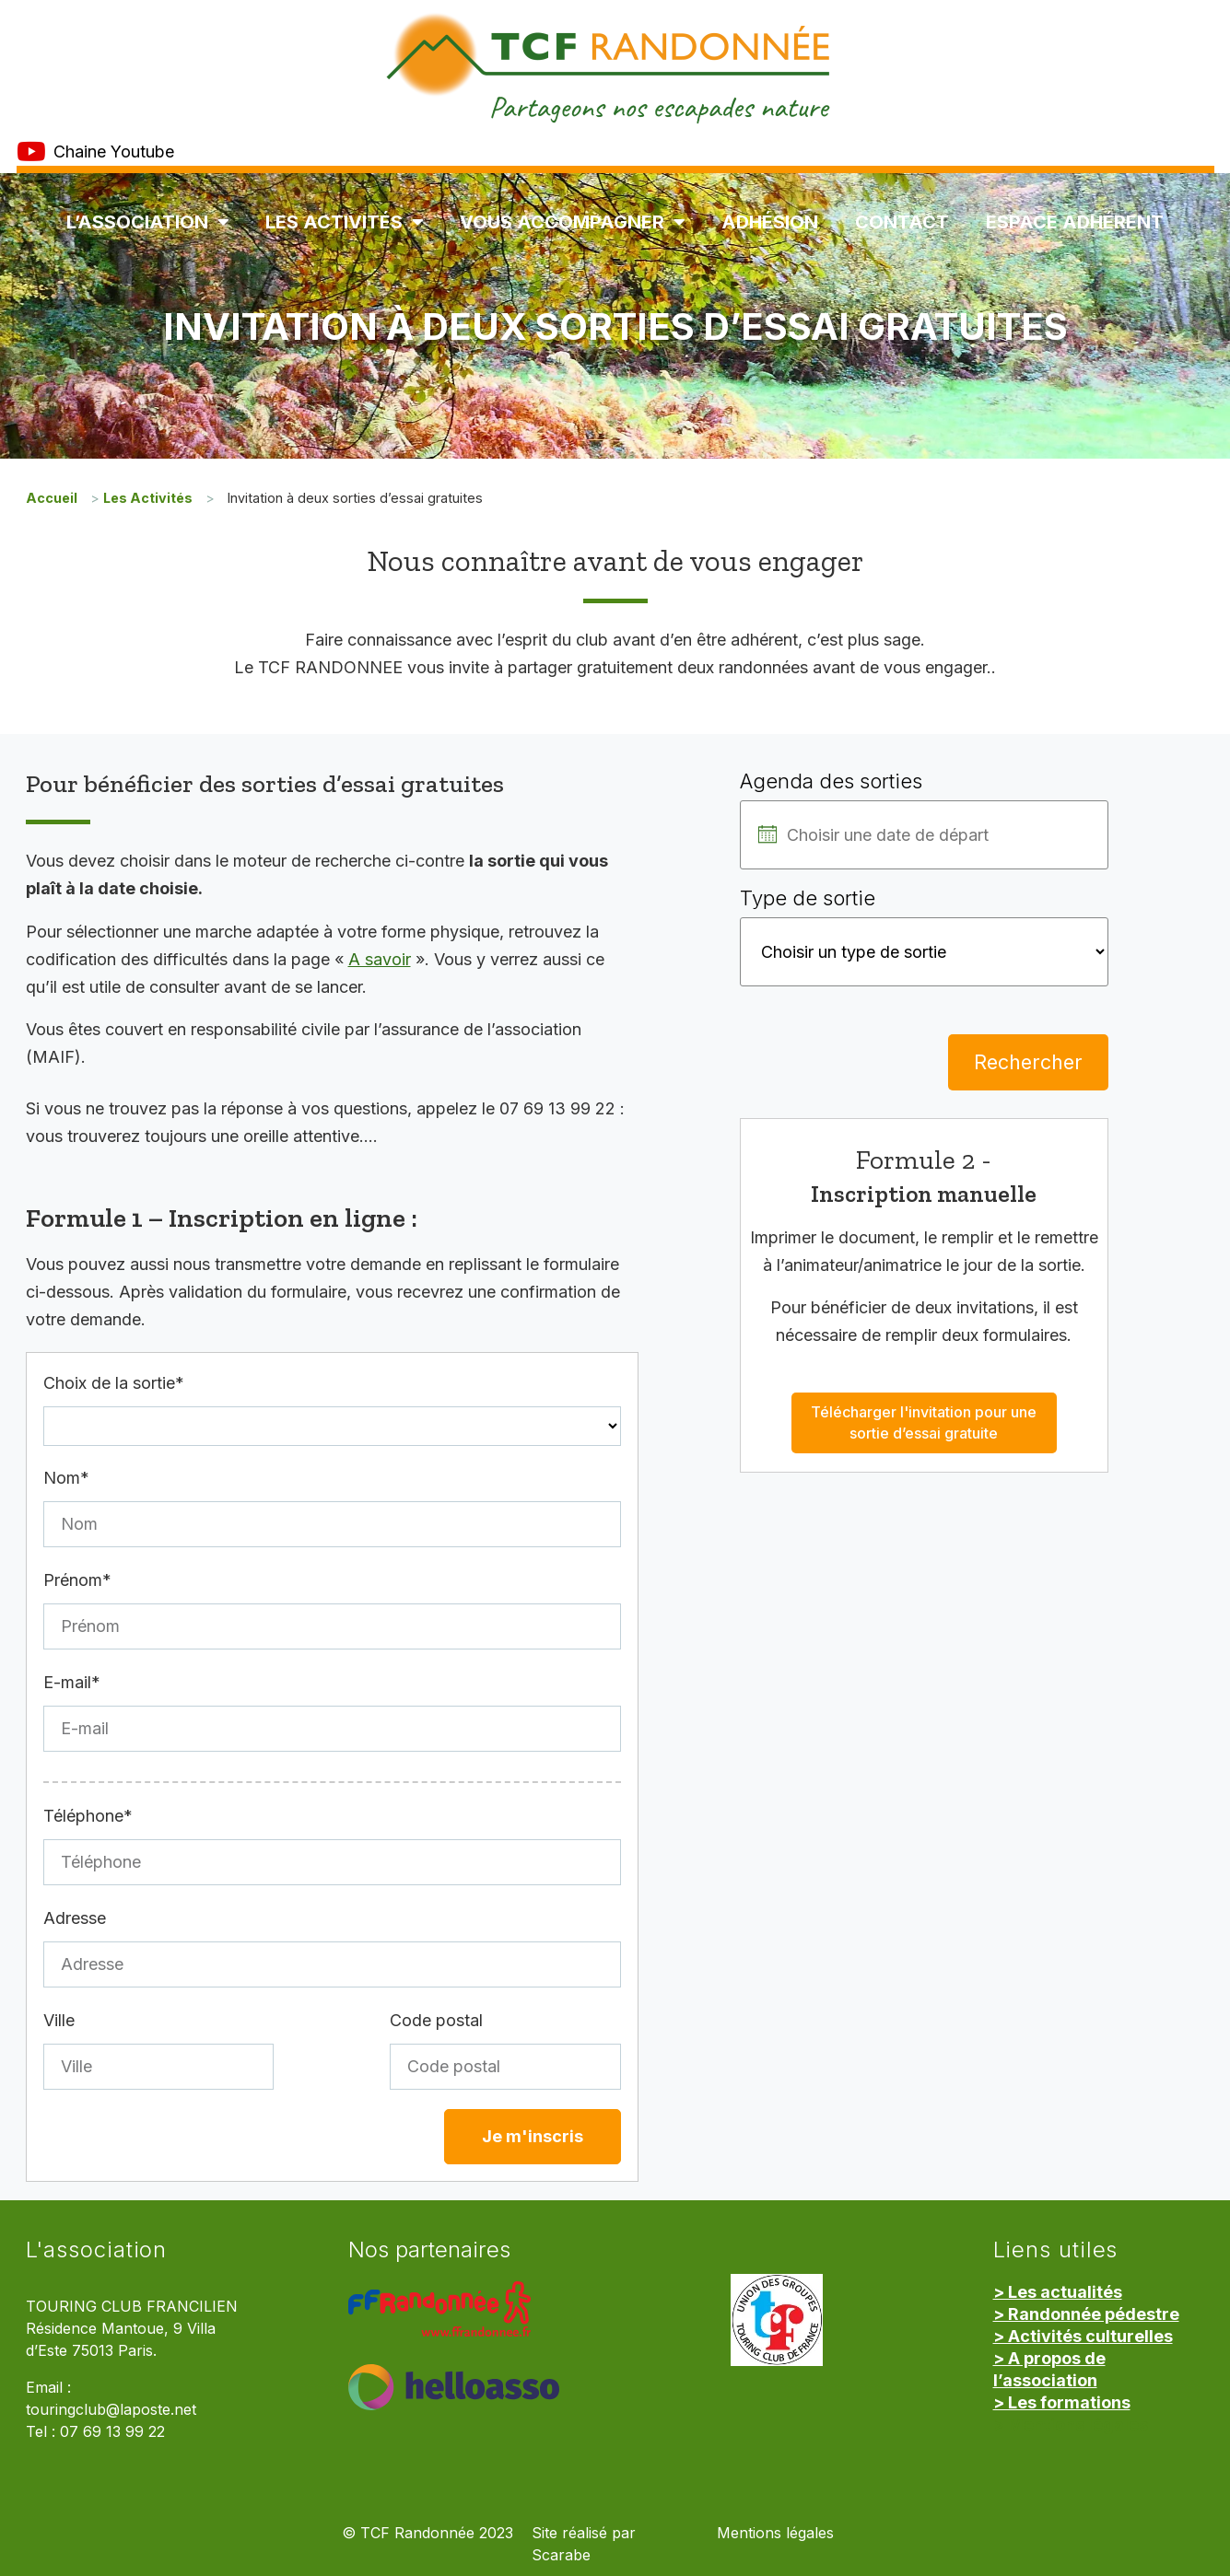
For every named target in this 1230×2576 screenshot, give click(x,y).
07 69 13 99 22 (112, 2432)
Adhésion (769, 222)
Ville (59, 2020)
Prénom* (77, 1580)
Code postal (436, 2020)
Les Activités (344, 222)
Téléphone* (88, 1815)
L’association (147, 222)
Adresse (74, 1918)
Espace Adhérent (1075, 222)
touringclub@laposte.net (111, 2410)
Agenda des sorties (831, 781)
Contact (902, 222)
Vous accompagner (572, 222)
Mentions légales (775, 2533)
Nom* (66, 1477)
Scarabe (561, 2555)
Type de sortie (807, 898)
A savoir (379, 959)
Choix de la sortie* (113, 1383)
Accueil (51, 498)
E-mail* (71, 1682)
